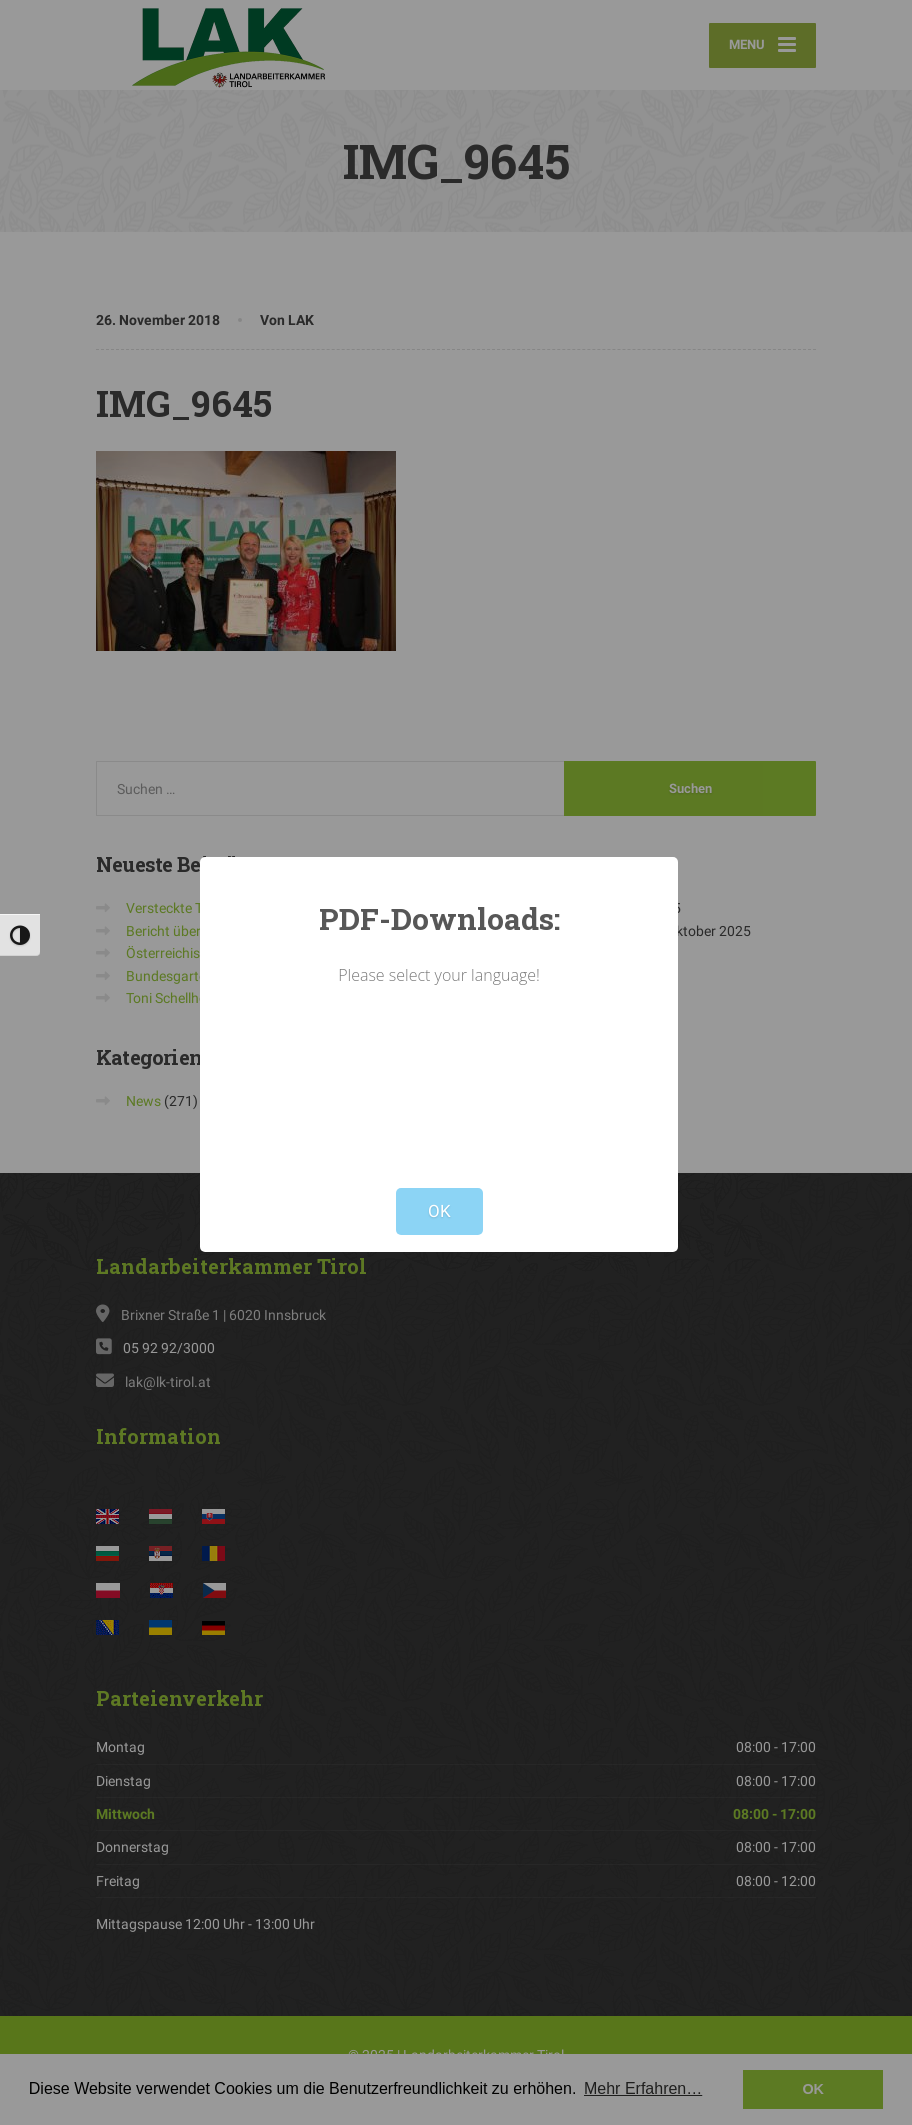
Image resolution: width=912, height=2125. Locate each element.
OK (439, 1211)
